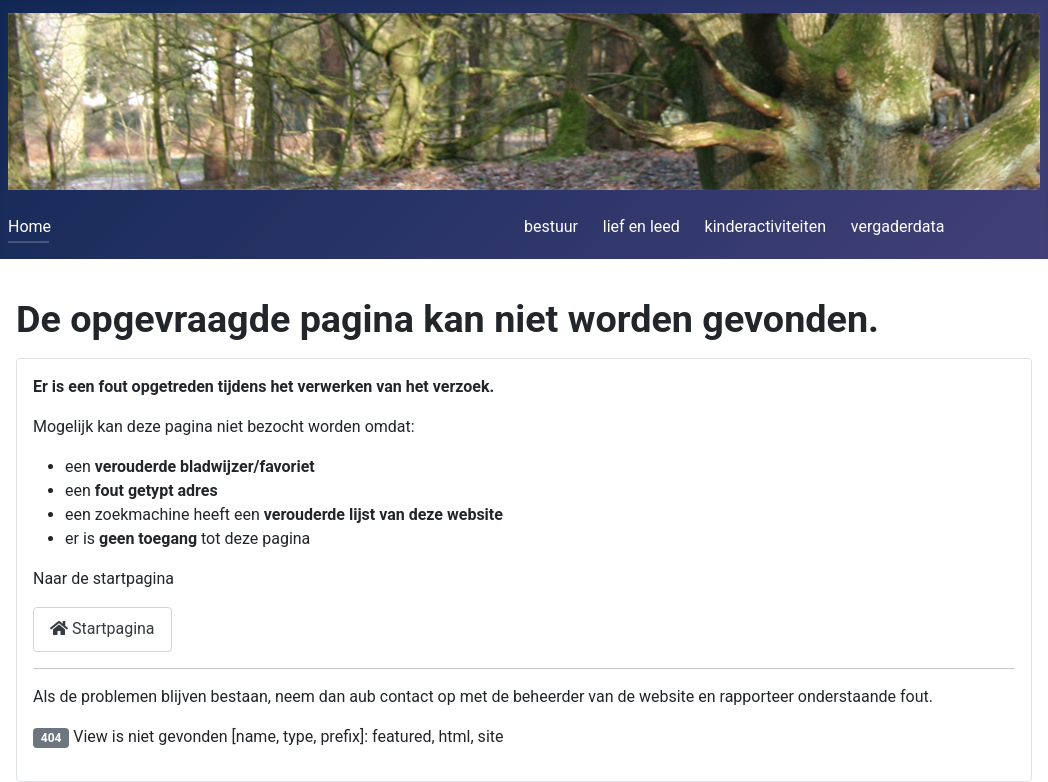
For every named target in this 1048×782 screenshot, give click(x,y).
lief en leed (641, 226)
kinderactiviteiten (765, 226)
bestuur (551, 226)
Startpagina (102, 628)
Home (29, 226)
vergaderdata (898, 226)
